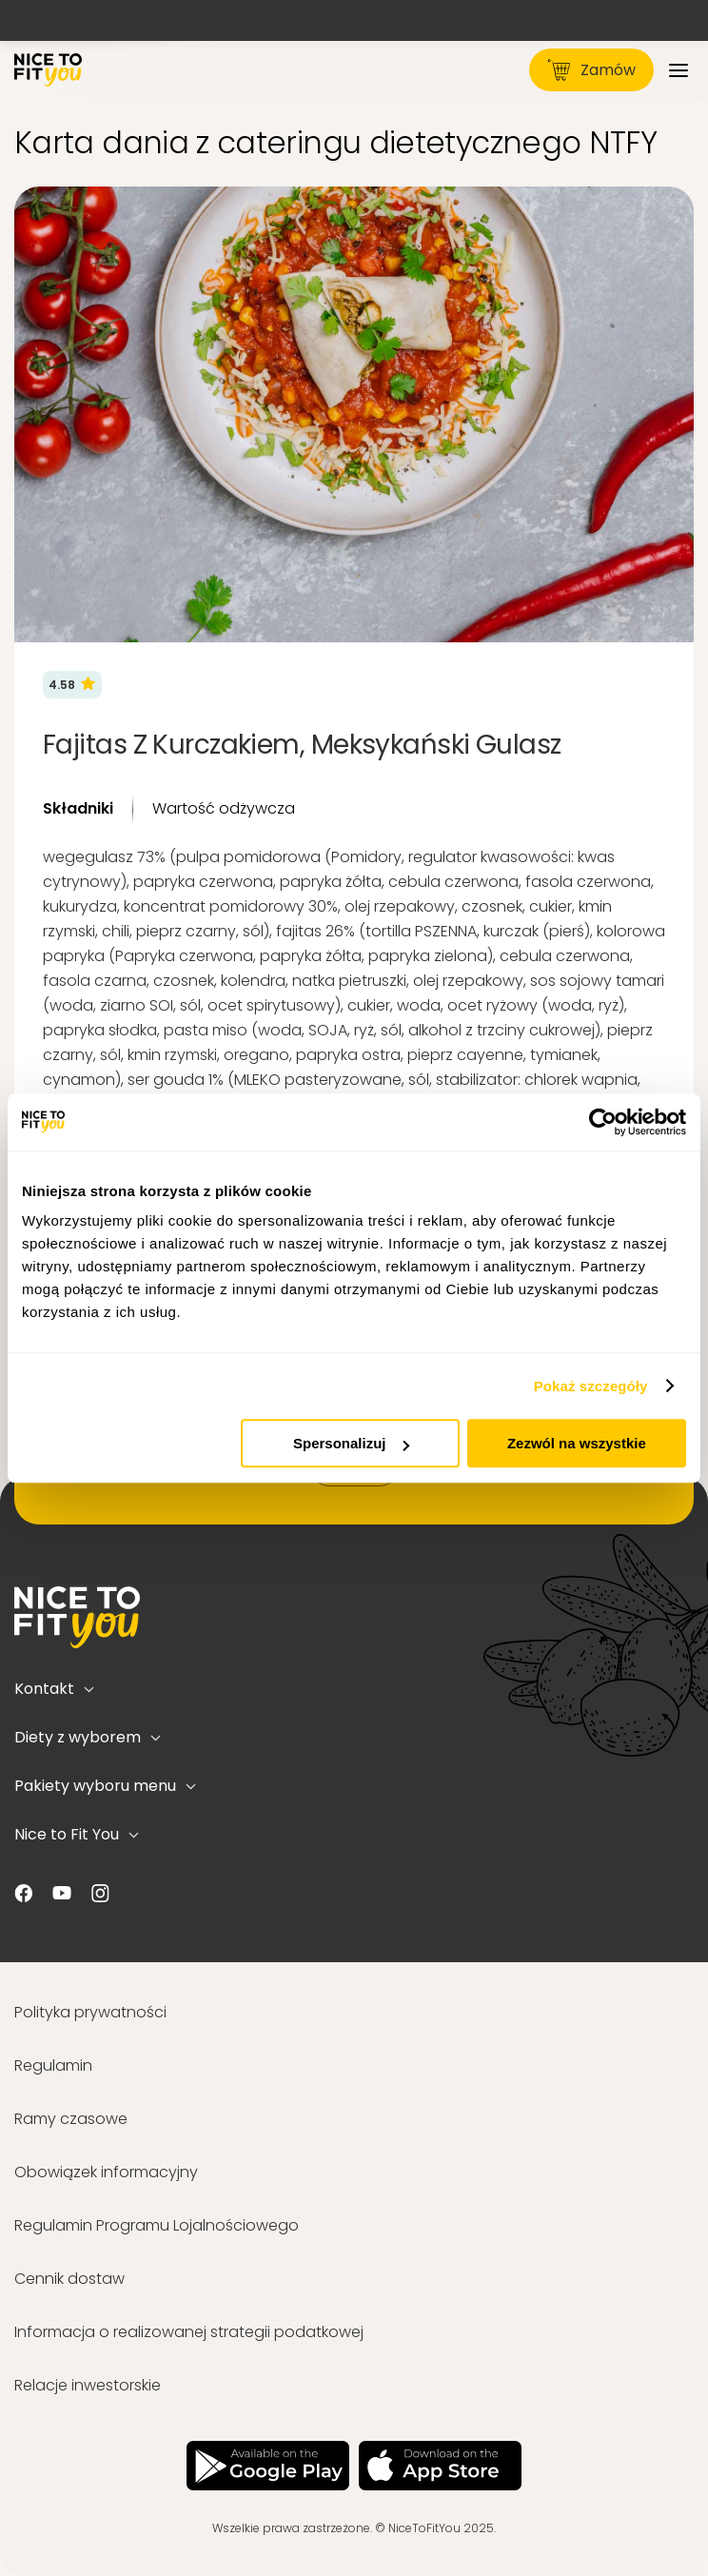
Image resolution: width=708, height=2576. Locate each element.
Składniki (78, 808)
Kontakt (54, 1689)
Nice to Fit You (76, 1834)
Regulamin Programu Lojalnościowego (156, 2225)
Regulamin (53, 2065)
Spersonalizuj (351, 1443)
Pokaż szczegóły (591, 1386)
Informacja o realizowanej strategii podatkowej (189, 2332)
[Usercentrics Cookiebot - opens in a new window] (603, 1122)
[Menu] (678, 70)
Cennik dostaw (69, 2279)
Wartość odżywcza (223, 808)
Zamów (591, 70)
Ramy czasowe (71, 2119)
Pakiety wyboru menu (105, 1786)
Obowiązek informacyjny (106, 2172)
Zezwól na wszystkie (576, 1443)
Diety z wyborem (87, 1737)
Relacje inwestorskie (87, 2385)
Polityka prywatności (90, 2012)
